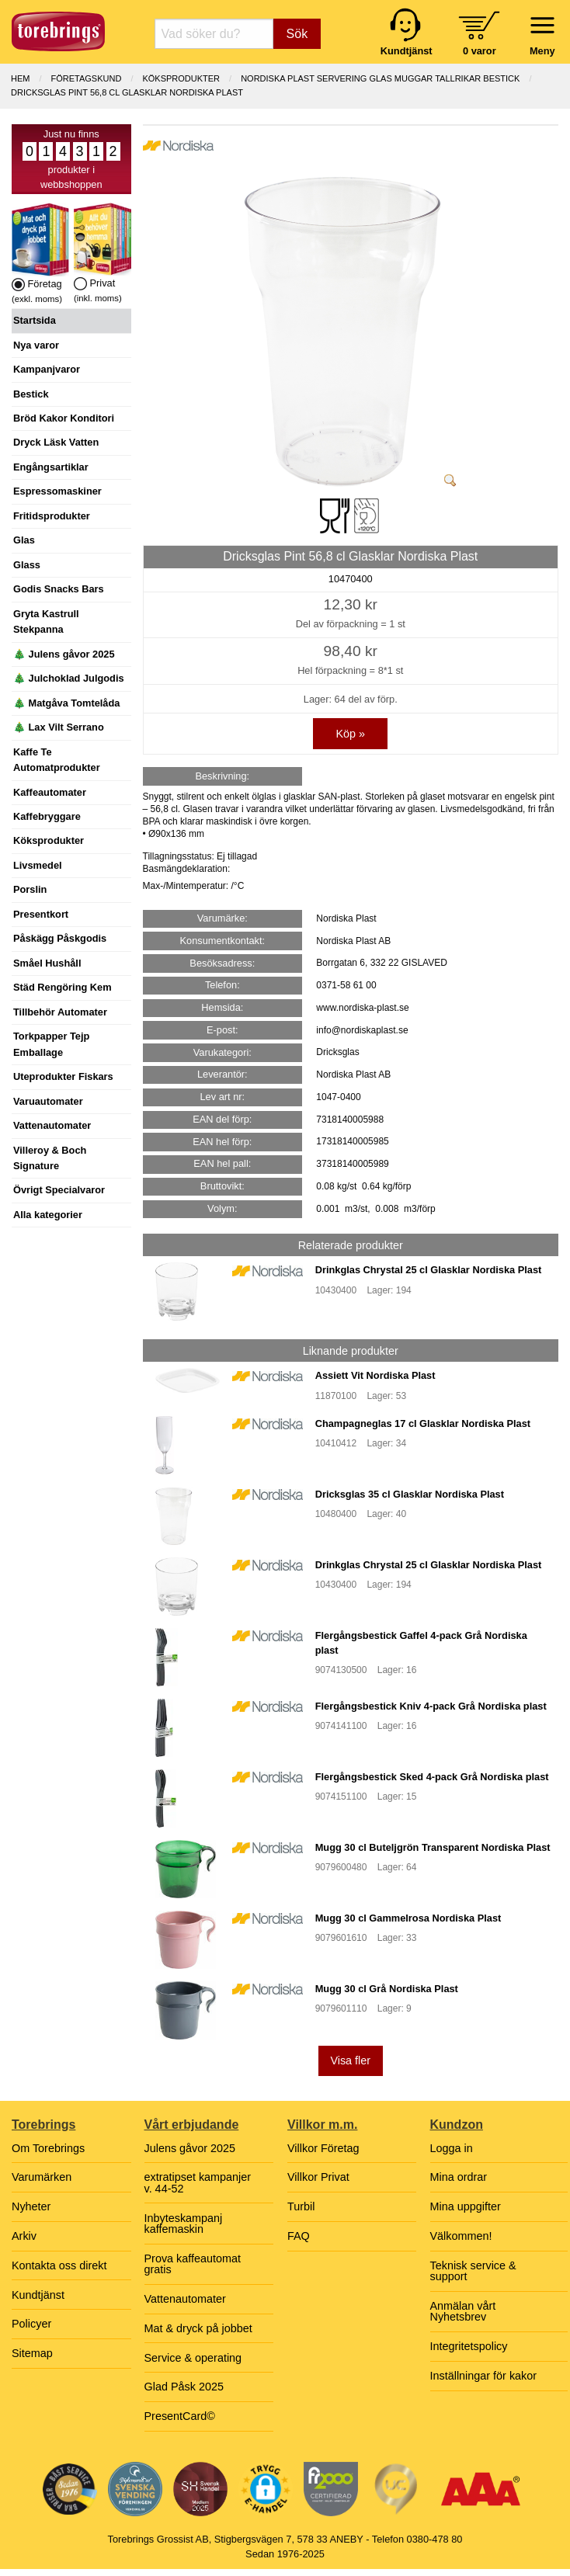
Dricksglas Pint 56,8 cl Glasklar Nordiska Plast (127, 92)
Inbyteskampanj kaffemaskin (183, 2223)
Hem (20, 78)
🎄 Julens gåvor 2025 (64, 654)
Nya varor (36, 345)
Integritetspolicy (469, 2346)
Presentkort (40, 914)
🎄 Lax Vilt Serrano (58, 727)
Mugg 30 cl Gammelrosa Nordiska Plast (408, 1918)
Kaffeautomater (49, 792)
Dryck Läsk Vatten (56, 442)
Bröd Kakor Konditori (63, 418)
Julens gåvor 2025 (190, 2148)
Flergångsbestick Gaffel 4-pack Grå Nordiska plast (421, 1643)
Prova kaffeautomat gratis (193, 2264)
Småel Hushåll (47, 963)
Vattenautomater (52, 1125)
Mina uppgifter (465, 2206)
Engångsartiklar (51, 467)
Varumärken (41, 2177)
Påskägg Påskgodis (59, 938)
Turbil (301, 2206)
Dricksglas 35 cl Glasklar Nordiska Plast (409, 1494)
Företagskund (86, 78)
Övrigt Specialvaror (59, 1190)
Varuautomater (48, 1101)
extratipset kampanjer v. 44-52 (198, 2182)
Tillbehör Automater (60, 1012)
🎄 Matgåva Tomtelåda (66, 703)
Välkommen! (461, 2236)
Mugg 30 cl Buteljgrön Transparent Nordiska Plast (433, 1847)
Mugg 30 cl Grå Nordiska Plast (386, 1988)
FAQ (298, 2236)
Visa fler (350, 2060)
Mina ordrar (459, 2177)
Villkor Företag (323, 2148)
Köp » (350, 733)
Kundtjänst (38, 2295)
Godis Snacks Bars (58, 589)
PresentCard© (179, 2416)
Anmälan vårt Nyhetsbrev (463, 2311)
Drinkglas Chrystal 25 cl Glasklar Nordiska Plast (428, 1270)
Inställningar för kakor (483, 2375)
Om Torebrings (48, 2148)
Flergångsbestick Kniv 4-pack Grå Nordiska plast (431, 1706)
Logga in (451, 2148)
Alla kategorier (47, 1214)
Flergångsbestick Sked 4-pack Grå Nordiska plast (432, 1777)
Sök (297, 33)
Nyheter (31, 2206)
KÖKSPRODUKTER (181, 78)
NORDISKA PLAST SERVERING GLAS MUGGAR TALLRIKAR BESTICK (380, 78)
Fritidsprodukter (51, 516)
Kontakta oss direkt (59, 2265)
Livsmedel (37, 865)
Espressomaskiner (57, 491)
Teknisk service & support (473, 2271)
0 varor (479, 51)
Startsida (34, 320)
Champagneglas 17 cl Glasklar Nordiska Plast (422, 1423)
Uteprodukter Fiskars (63, 1076)
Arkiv (24, 2236)
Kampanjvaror (46, 369)
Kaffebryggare (47, 816)
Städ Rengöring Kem (62, 987)
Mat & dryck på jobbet (198, 2328)
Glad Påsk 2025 (184, 2386)
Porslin (30, 889)
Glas (24, 540)
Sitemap (32, 2353)
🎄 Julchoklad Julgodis (68, 678)
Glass (26, 565)
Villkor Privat (318, 2177)
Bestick (31, 394)
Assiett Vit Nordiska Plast (375, 1375)
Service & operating (193, 2358)
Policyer (31, 2323)
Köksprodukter (48, 840)
